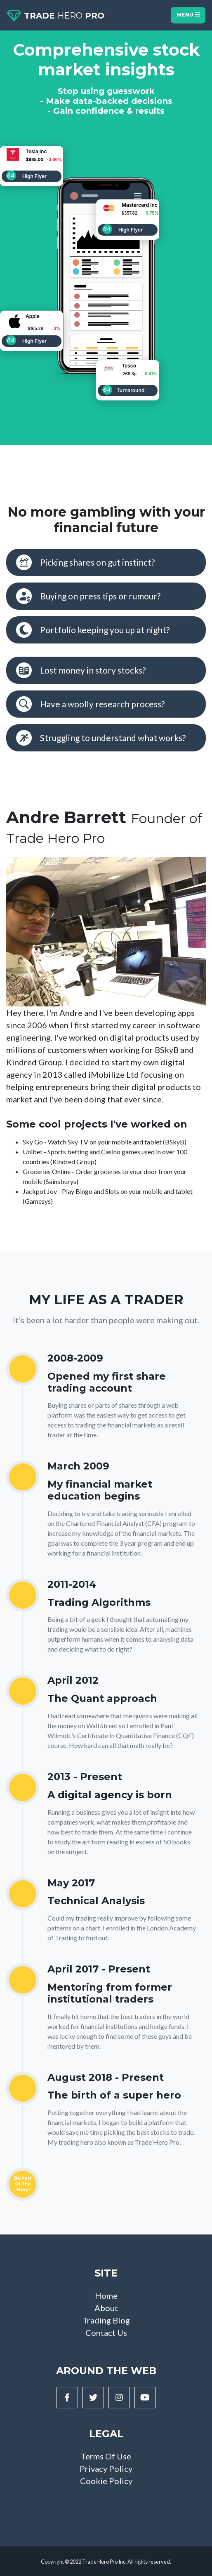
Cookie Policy (106, 2481)
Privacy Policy (106, 2468)
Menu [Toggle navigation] (188, 15)
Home (106, 2295)
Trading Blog (106, 2320)
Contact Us (106, 2332)
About (106, 2308)
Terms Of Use (106, 2456)
